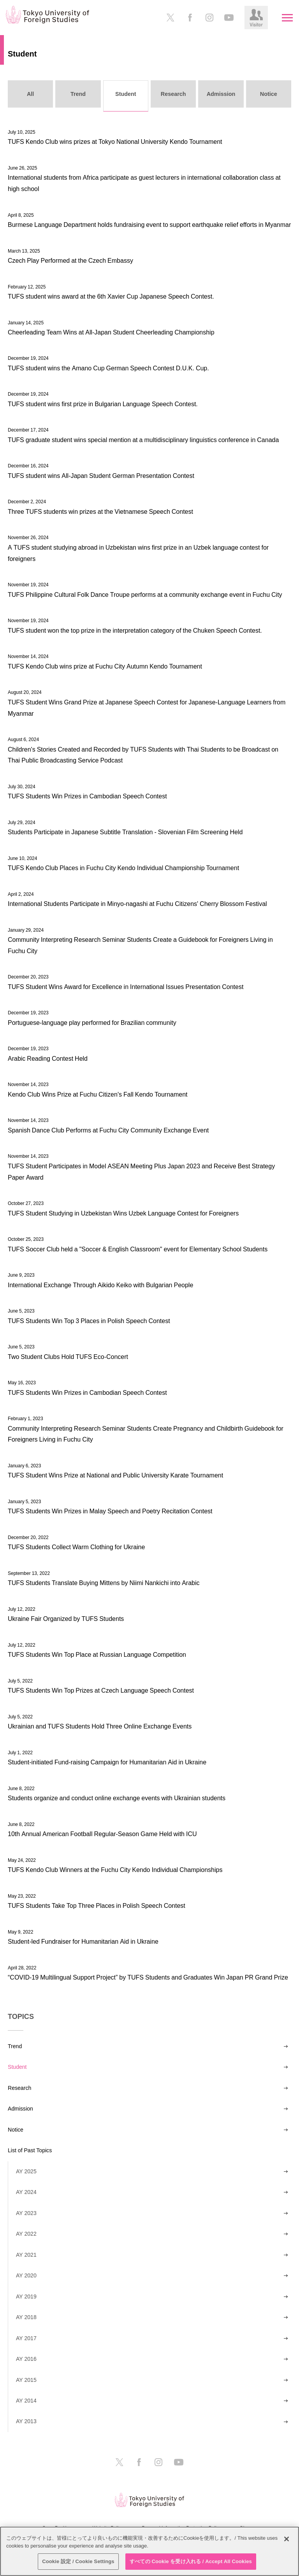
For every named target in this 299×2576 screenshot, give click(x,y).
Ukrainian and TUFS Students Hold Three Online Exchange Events (100, 1726)
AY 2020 (26, 2275)
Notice (15, 2130)
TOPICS (21, 2016)
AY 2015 (26, 2380)
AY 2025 (26, 2171)
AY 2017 (26, 2338)
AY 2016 (26, 2359)
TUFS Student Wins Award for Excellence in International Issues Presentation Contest (125, 986)
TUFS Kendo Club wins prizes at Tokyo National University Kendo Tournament (115, 141)
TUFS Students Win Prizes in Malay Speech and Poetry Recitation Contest (110, 1511)
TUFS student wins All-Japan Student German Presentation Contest (101, 475)
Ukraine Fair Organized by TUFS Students (66, 1618)
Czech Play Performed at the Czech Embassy (70, 260)
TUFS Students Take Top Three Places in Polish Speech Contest (96, 1905)
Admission (20, 2108)
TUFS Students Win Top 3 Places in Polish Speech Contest (89, 1320)
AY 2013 (26, 2421)
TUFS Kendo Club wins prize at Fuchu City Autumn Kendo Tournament (105, 666)
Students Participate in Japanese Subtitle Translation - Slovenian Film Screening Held (125, 832)
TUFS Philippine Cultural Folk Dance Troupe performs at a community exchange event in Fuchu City (145, 594)
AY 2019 (26, 2296)
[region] (149, 2551)
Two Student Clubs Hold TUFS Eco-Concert (68, 1356)
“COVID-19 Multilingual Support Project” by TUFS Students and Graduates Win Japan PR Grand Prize (148, 1977)
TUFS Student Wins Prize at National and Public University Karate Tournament (115, 1475)
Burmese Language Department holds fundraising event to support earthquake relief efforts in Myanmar (149, 224)
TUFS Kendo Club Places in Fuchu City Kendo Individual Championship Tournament (123, 867)
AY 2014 (26, 2400)
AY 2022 (26, 2234)
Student (17, 2067)
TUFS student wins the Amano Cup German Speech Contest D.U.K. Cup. (108, 368)
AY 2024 (26, 2192)
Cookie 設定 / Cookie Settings (78, 2561)
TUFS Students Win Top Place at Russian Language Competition (97, 1654)
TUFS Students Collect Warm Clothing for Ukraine (76, 1547)
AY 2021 (26, 2255)
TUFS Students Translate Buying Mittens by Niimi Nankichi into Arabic (103, 1582)
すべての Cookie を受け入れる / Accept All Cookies (191, 2561)
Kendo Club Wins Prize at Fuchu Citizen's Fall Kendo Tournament (98, 1094)
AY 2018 (26, 2317)
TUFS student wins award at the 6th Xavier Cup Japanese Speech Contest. (111, 296)
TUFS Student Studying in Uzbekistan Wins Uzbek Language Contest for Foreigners (123, 1213)
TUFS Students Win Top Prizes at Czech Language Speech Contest (101, 1690)
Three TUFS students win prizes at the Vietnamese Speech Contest (100, 511)
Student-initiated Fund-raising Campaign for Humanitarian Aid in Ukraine (107, 1762)
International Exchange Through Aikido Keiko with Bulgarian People (100, 1285)
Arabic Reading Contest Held (48, 1058)
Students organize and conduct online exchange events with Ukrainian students (116, 1798)
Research (19, 2088)
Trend (15, 2046)
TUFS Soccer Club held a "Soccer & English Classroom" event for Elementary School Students (137, 1249)
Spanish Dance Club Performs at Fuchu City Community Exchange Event (108, 1130)
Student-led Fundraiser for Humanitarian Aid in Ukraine (83, 1941)
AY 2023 (26, 2213)
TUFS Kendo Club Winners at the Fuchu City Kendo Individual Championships (115, 1869)
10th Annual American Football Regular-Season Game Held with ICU (102, 1833)
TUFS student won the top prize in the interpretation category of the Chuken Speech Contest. (135, 630)
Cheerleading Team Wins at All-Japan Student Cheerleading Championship (111, 332)
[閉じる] (286, 2539)
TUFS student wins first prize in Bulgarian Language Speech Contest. (103, 404)
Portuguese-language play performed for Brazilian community (92, 1022)
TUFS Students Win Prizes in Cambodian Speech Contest (87, 796)
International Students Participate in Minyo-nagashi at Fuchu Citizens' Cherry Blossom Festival (137, 903)
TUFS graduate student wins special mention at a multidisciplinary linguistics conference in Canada (143, 439)
